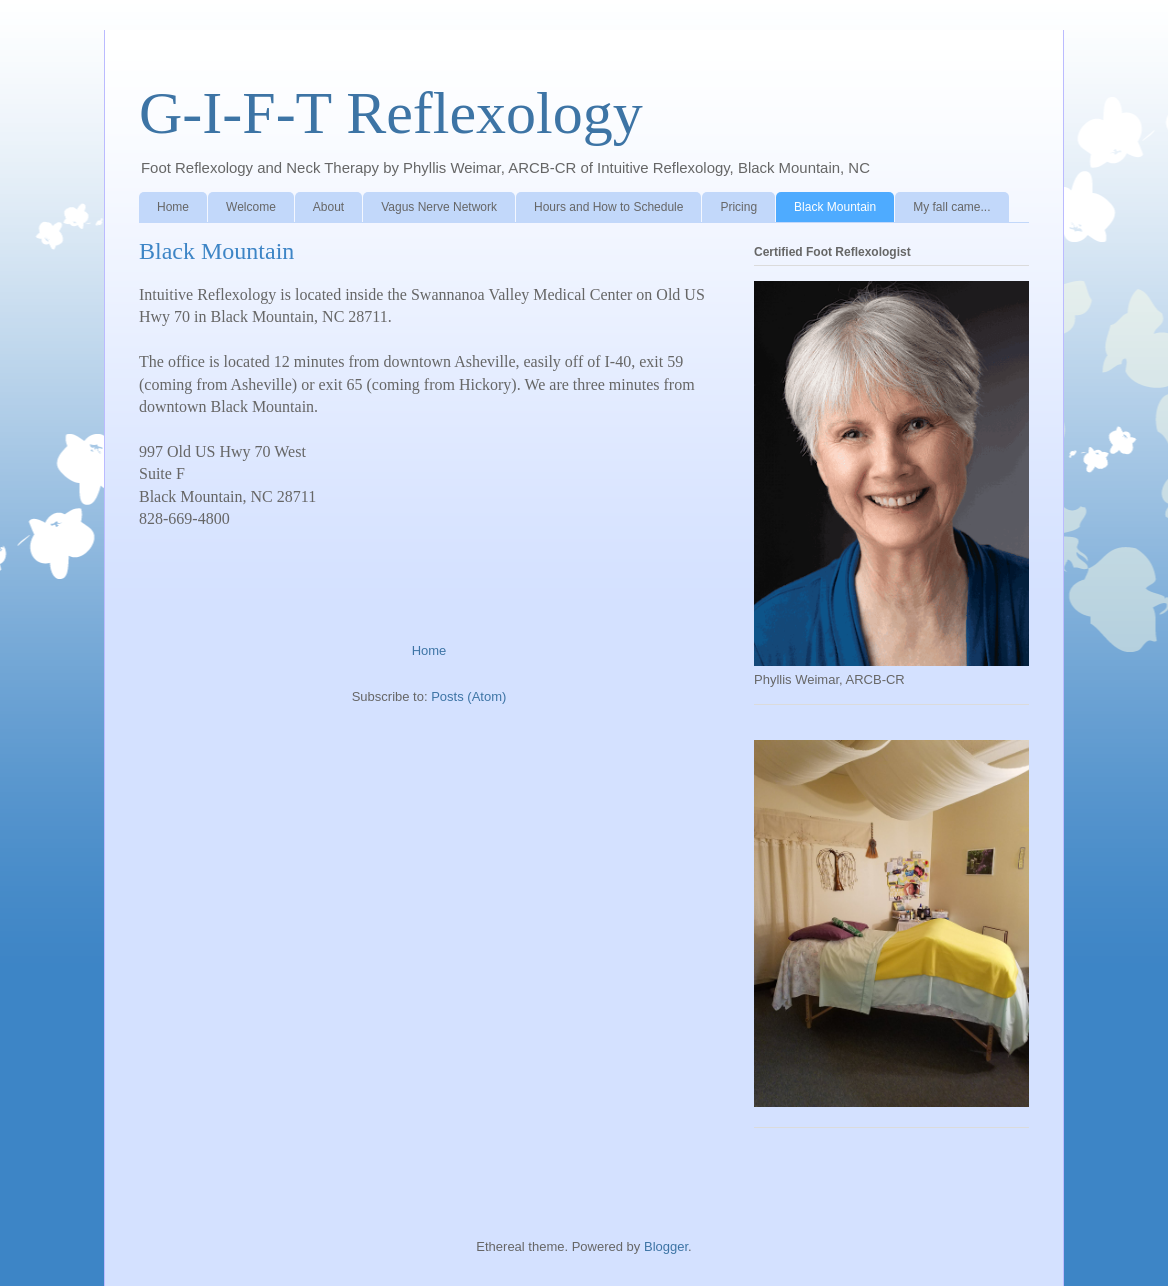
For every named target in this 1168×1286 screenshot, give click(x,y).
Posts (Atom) (468, 696)
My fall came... (951, 207)
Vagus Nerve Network (439, 207)
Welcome (251, 207)
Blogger (666, 1246)
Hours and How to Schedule (608, 207)
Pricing (738, 207)
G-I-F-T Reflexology (391, 113)
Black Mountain (835, 207)
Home (173, 207)
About (328, 207)
